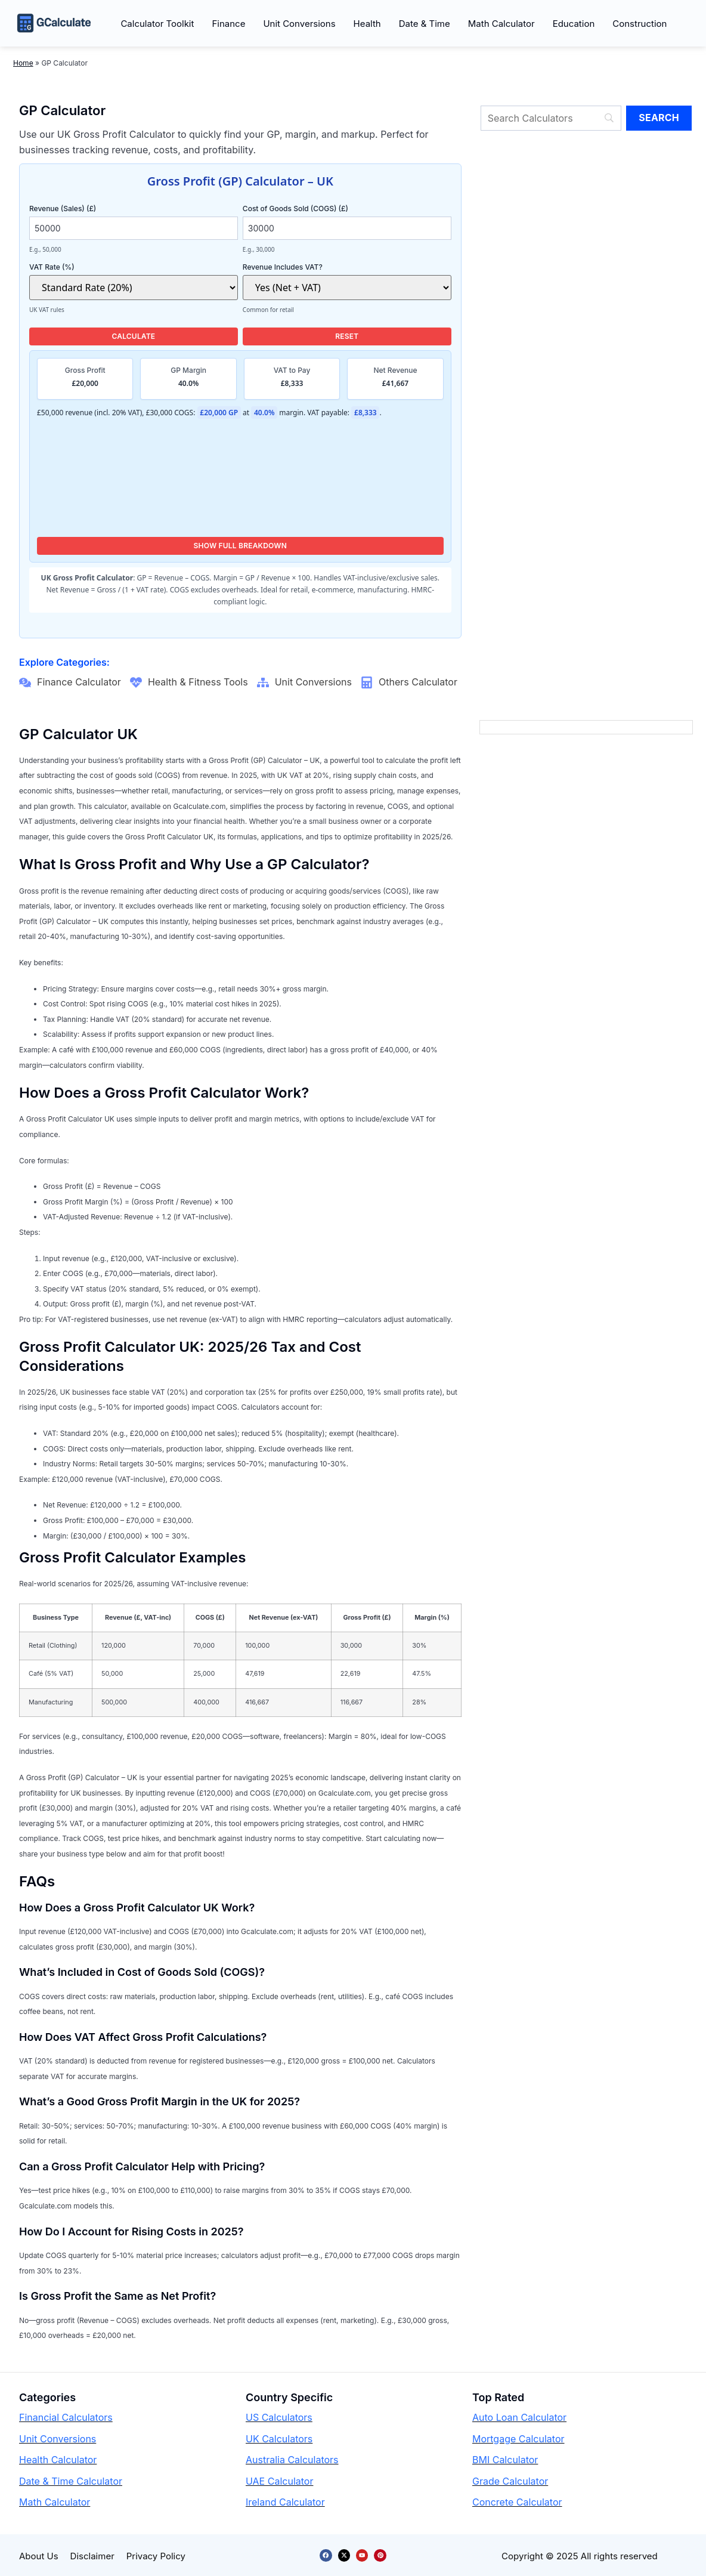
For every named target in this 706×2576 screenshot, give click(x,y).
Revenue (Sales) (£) (102, 208)
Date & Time (424, 23)
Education (574, 23)
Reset (346, 336)
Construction (639, 23)
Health (367, 23)
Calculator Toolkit (157, 23)
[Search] (551, 118)
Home (23, 62)
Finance (228, 23)
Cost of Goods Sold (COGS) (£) (316, 208)
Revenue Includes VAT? (316, 266)
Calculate (133, 336)
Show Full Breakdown (240, 545)
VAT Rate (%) (102, 266)
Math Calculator (501, 23)
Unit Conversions (299, 23)
